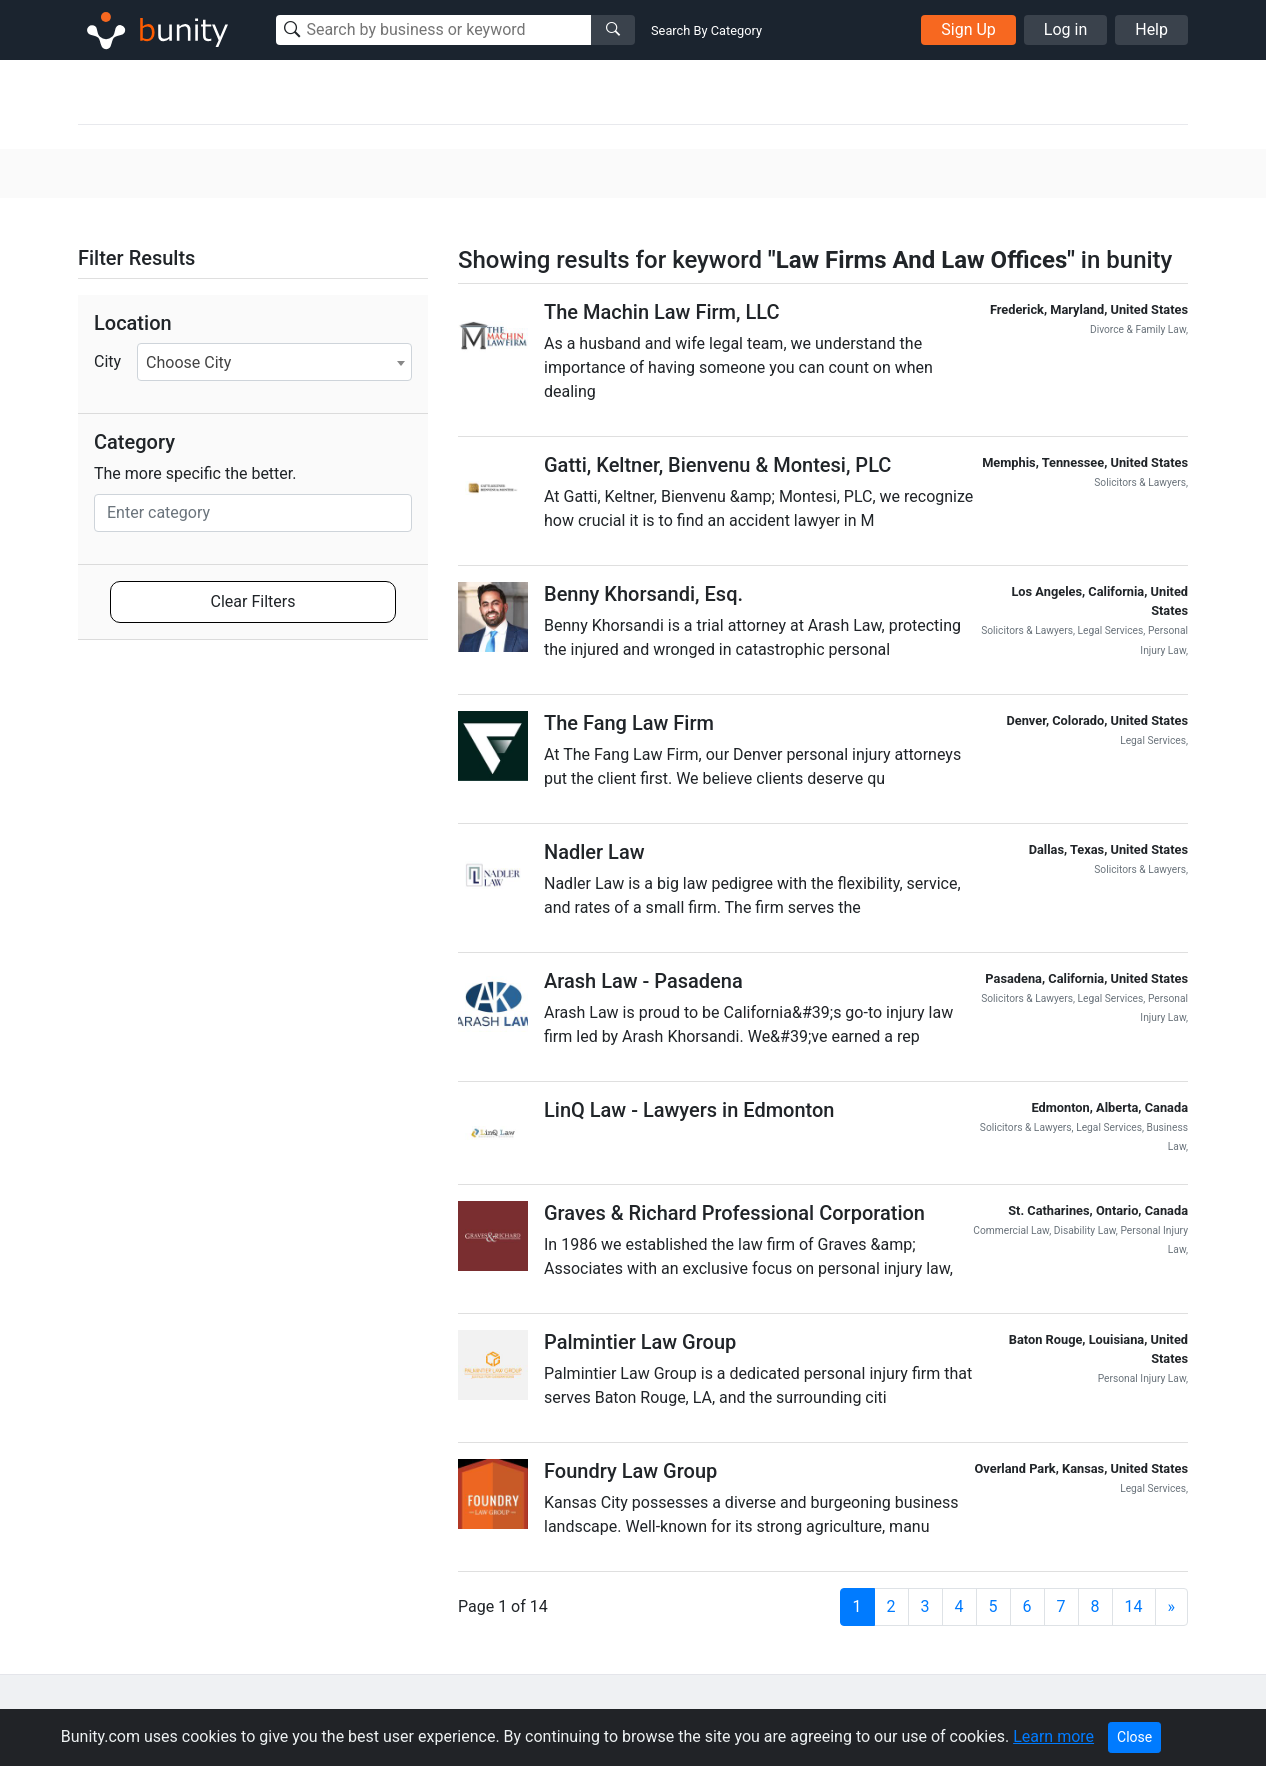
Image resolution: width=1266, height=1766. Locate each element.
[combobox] (274, 362)
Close (1134, 1737)
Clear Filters (253, 601)
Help (1151, 29)
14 (1134, 1606)
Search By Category (706, 30)
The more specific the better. (195, 473)
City (107, 361)
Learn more (1053, 1736)
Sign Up (968, 29)
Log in (1065, 29)
